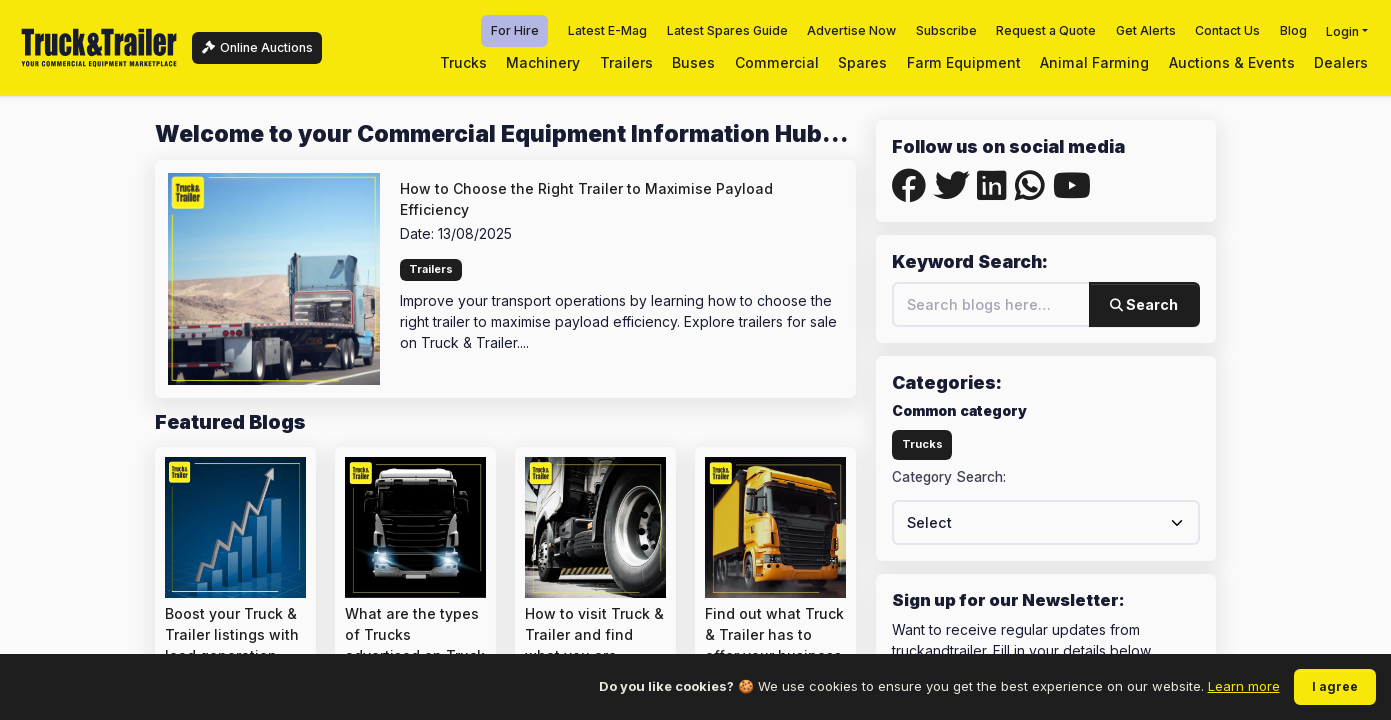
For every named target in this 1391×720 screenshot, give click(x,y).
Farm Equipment (964, 62)
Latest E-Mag (607, 30)
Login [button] (1342, 30)
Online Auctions (257, 47)
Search (1144, 304)
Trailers (626, 62)
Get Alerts (1146, 30)
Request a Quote (1046, 30)
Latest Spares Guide (727, 30)
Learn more (1244, 686)
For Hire (515, 30)
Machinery (543, 62)
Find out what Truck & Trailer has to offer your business (774, 634)
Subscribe (946, 30)
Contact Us (1227, 30)
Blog (1293, 30)
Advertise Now (851, 30)
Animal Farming (1094, 62)
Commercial (777, 62)
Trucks (463, 62)
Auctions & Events (1232, 62)
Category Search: (949, 477)
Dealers (1341, 62)
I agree (1335, 686)
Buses (693, 62)
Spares (862, 62)
